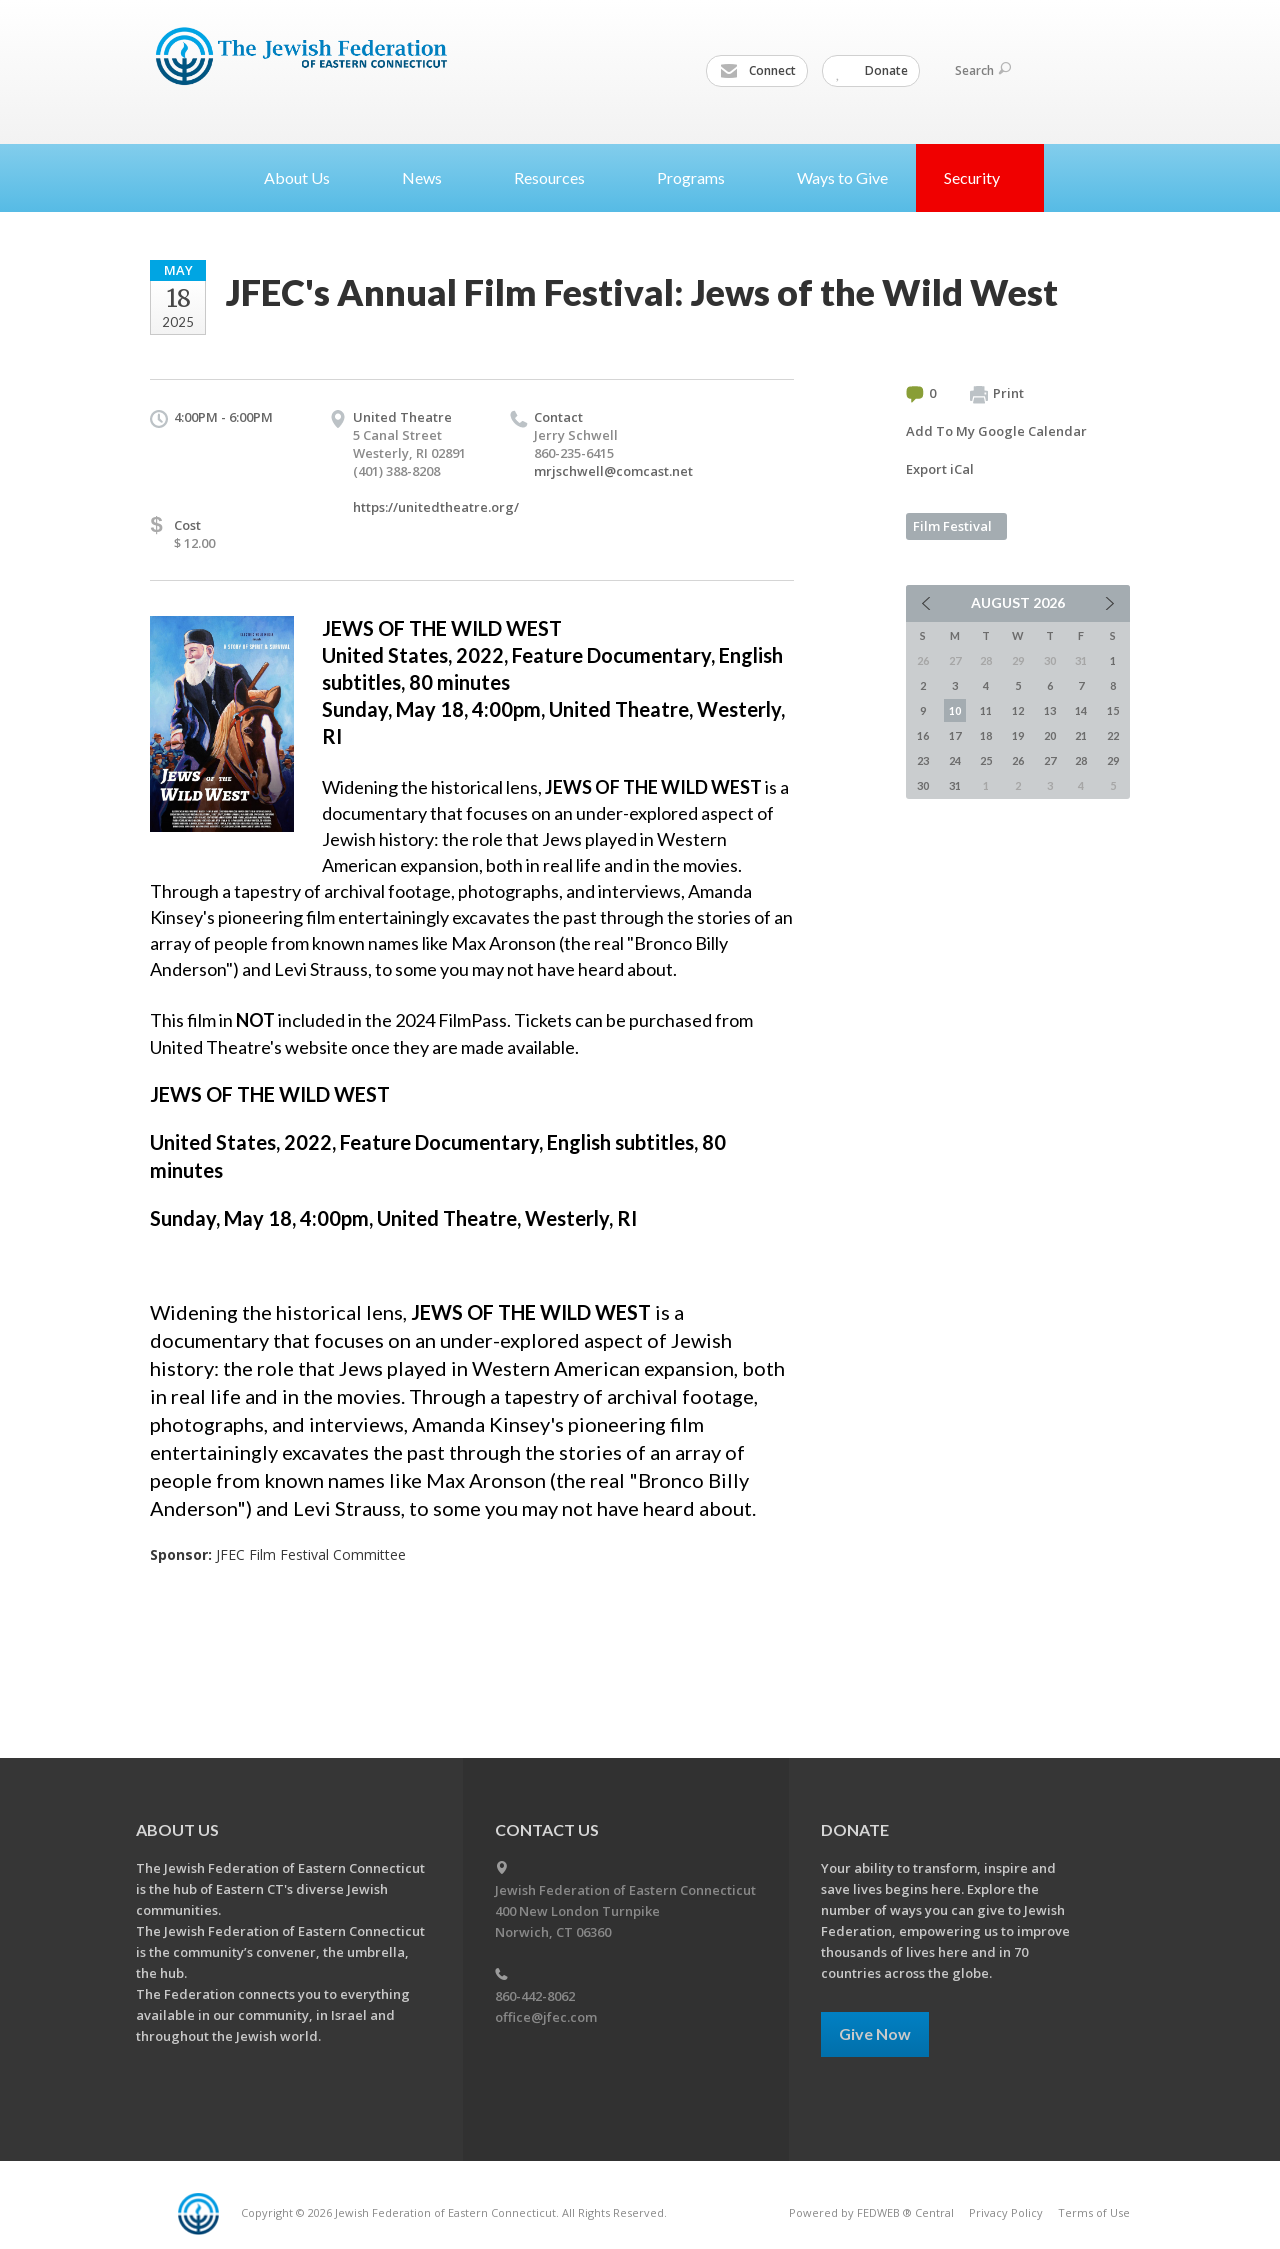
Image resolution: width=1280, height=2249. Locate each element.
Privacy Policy (1006, 2212)
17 (955, 735)
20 (1050, 735)
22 (1113, 735)
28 (1081, 760)
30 (923, 785)
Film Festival (952, 526)
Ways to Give (842, 177)
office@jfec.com (546, 2017)
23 (923, 760)
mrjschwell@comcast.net (613, 471)
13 (1050, 710)
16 (923, 735)
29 (1113, 760)
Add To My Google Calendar (996, 431)
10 (955, 710)
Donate (872, 71)
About (305, 177)
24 (955, 760)
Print (997, 394)
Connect (758, 71)
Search (983, 70)
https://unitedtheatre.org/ (436, 507)
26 (1018, 760)
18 (986, 735)
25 (986, 760)
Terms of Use (1094, 2212)
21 (1081, 735)
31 (955, 785)
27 (1050, 760)
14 (1081, 710)
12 (1018, 710)
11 (986, 710)
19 (1018, 735)
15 (1113, 710)
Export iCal (940, 469)
